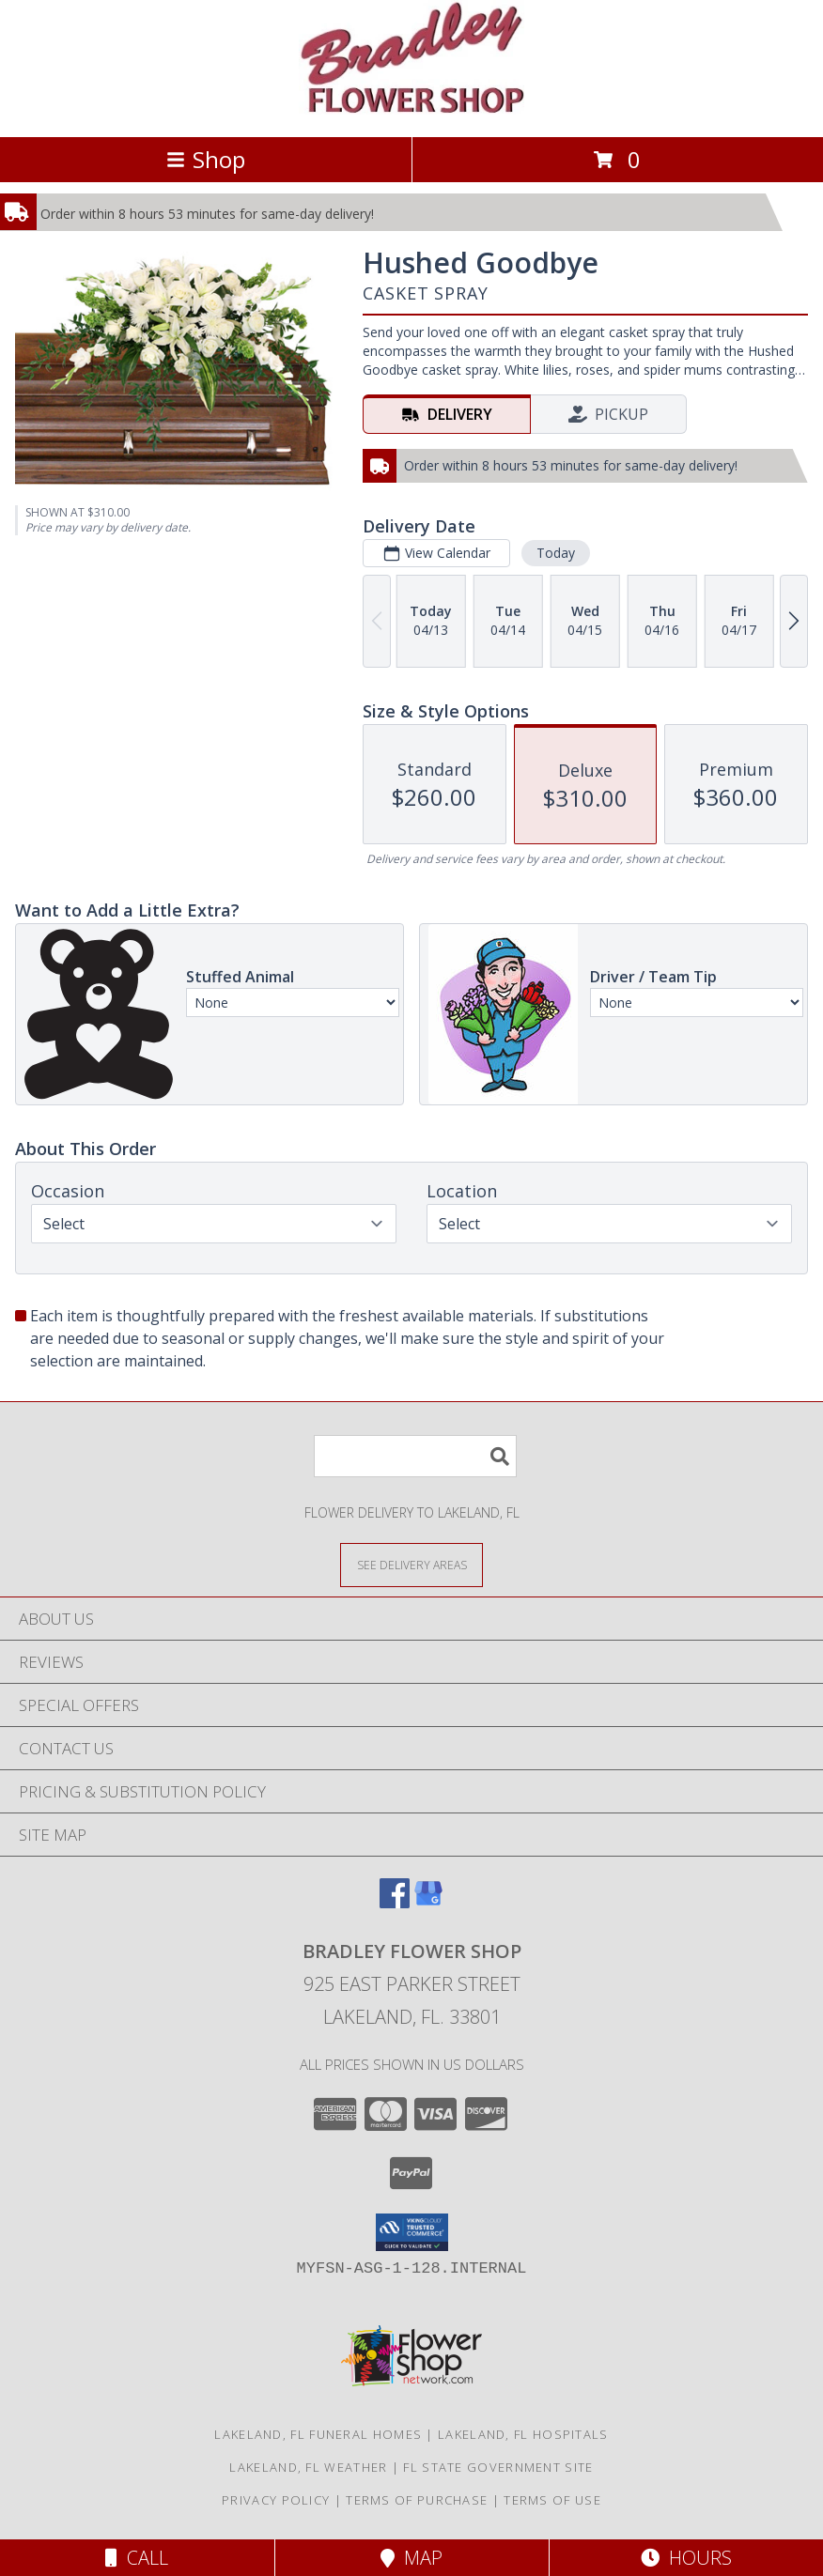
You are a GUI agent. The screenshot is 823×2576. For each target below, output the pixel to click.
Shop (205, 159)
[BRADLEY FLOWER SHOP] (411, 109)
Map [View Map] (411, 2557)
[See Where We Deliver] (411, 1564)
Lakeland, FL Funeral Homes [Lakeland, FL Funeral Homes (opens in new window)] (318, 2434)
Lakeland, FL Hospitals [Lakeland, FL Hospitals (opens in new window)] (523, 2434)
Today (555, 553)
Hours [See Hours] (686, 2557)
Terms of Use (552, 2499)
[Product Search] (415, 1456)
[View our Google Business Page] (428, 1902)
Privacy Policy (276, 2499)
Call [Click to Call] (136, 2557)
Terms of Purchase (417, 2499)
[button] (412, 2232)
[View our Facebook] (395, 1902)
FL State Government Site (498, 2467)
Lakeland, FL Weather (308, 2467)
